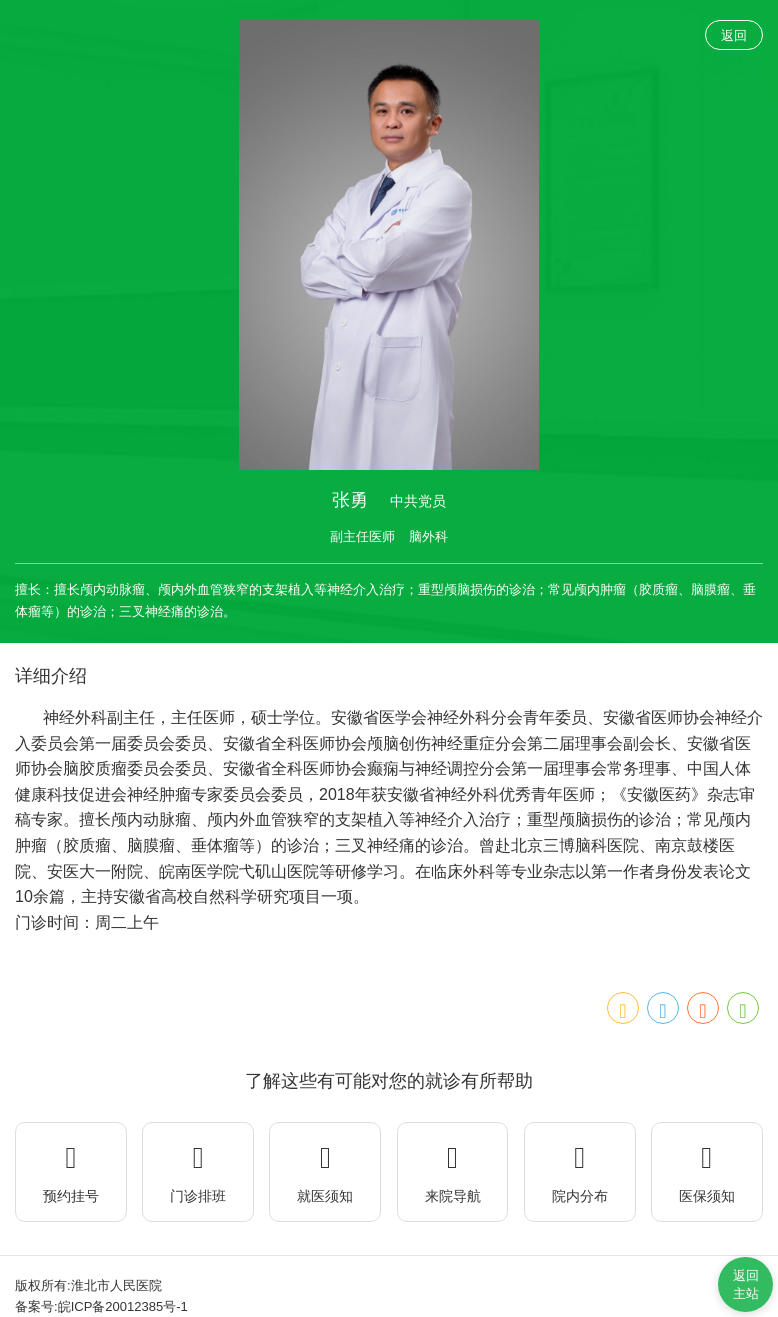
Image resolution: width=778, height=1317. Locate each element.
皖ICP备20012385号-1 (123, 1306)
